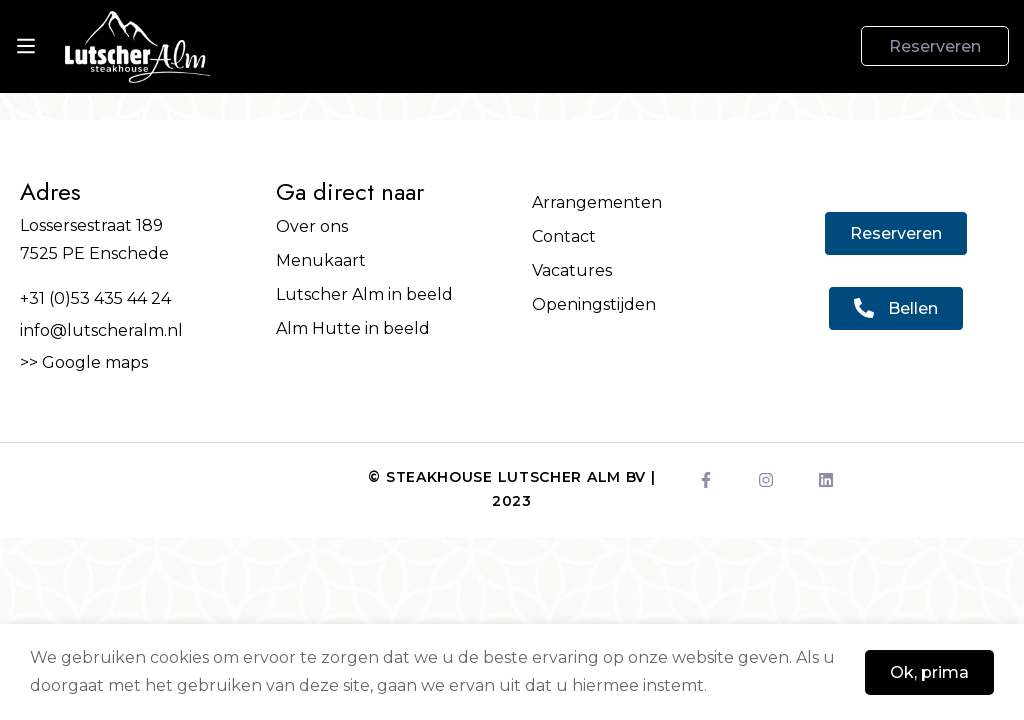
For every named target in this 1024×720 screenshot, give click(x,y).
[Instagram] (766, 480)
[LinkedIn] (826, 480)
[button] (896, 233)
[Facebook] (706, 480)
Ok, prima (929, 672)
